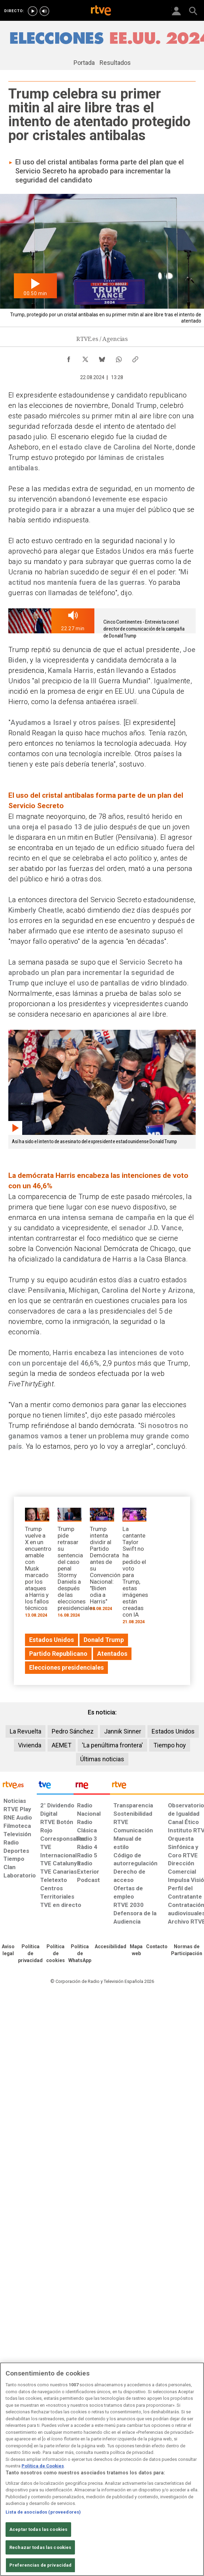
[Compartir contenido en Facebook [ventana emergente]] (68, 357)
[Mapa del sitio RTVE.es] (136, 1950)
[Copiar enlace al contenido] (135, 357)
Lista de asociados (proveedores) (43, 2512)
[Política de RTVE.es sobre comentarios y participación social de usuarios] (186, 1950)
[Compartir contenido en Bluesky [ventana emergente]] (102, 357)
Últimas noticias (102, 1759)
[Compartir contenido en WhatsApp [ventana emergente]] (118, 357)
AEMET (61, 1745)
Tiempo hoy (169, 1745)
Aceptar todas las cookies (38, 2529)
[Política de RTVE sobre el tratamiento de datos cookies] (55, 1953)
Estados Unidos (173, 1731)
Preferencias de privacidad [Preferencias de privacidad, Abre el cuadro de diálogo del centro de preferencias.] (40, 2565)
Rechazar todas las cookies (40, 2547)
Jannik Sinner (122, 1731)
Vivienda (29, 1745)
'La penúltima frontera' (112, 1745)
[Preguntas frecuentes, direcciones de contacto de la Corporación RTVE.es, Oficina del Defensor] (157, 1946)
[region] (102, 2469)
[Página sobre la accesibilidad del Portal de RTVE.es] (110, 1946)
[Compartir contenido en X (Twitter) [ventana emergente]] (85, 357)
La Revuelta (25, 1731)
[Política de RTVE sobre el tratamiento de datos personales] (30, 1953)
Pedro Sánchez (73, 1731)
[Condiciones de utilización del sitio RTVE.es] (8, 1950)
